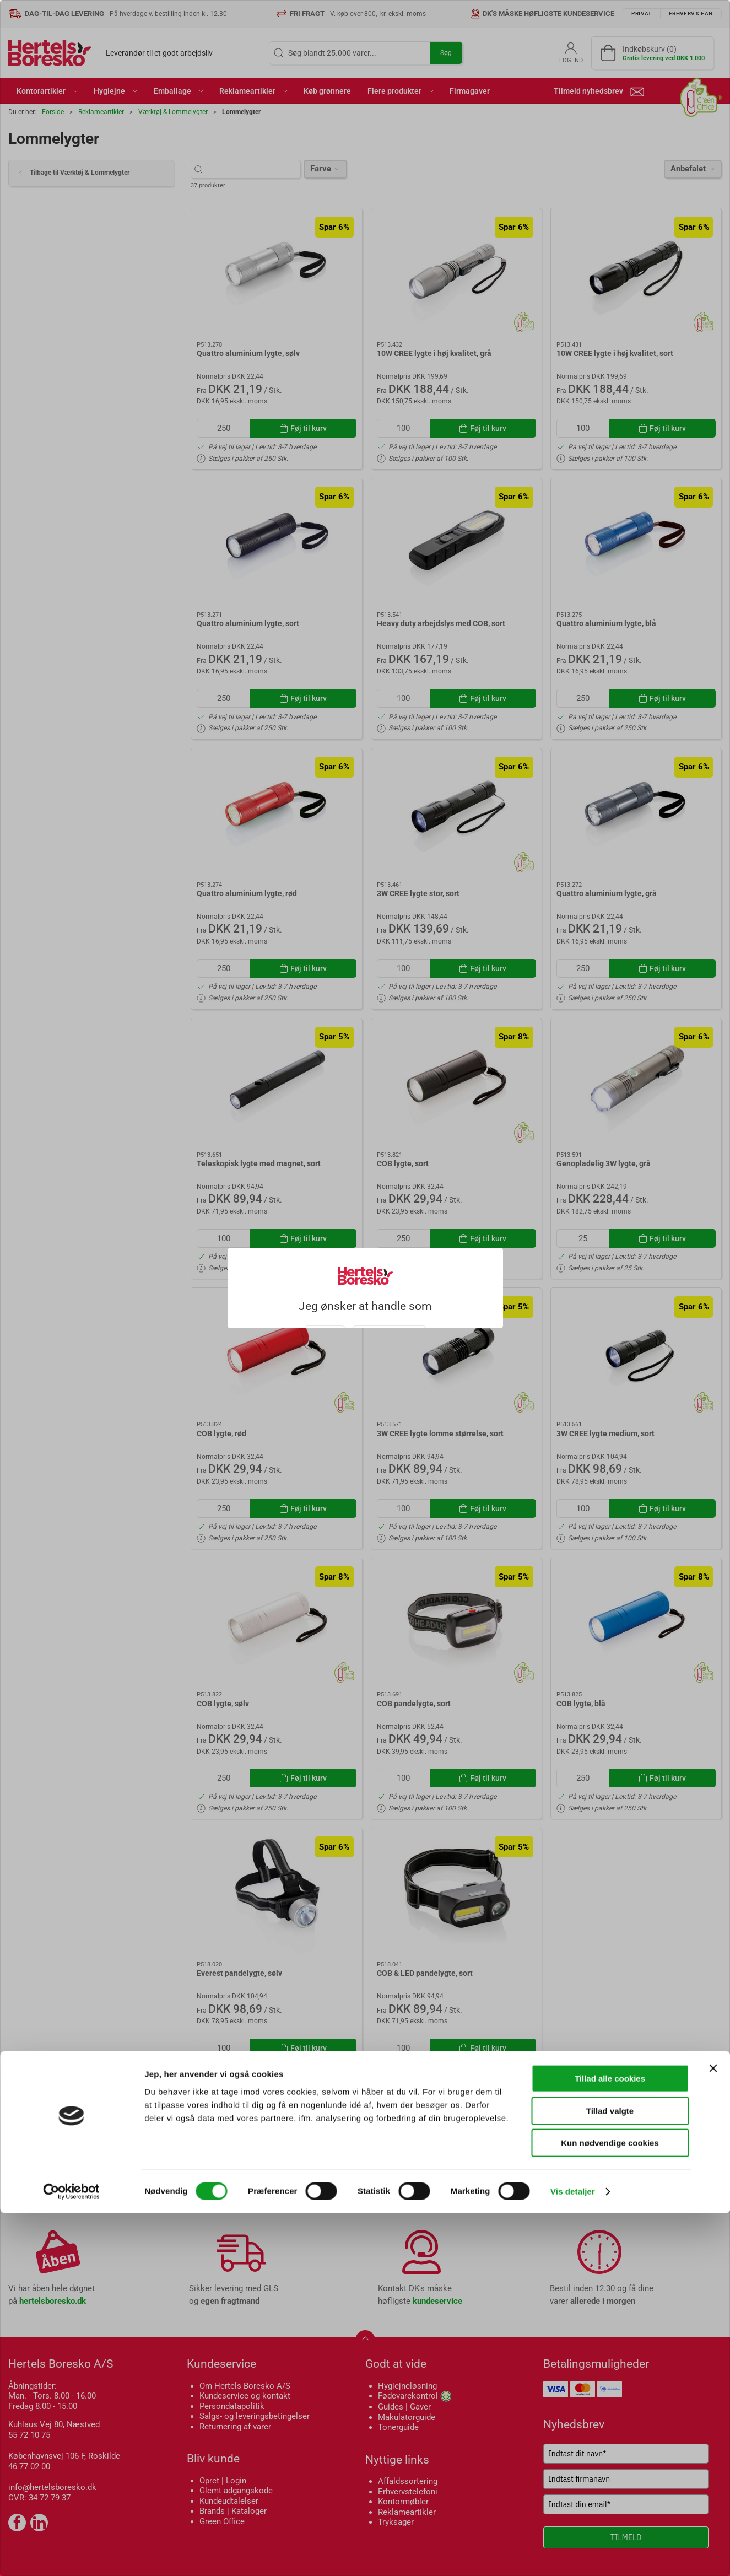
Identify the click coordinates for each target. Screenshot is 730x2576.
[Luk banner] (713, 2431)
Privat (324, 1317)
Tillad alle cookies (610, 2441)
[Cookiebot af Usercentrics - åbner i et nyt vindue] (71, 2554)
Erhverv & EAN (389, 1317)
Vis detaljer (572, 2554)
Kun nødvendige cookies (610, 2505)
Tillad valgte (610, 2473)
